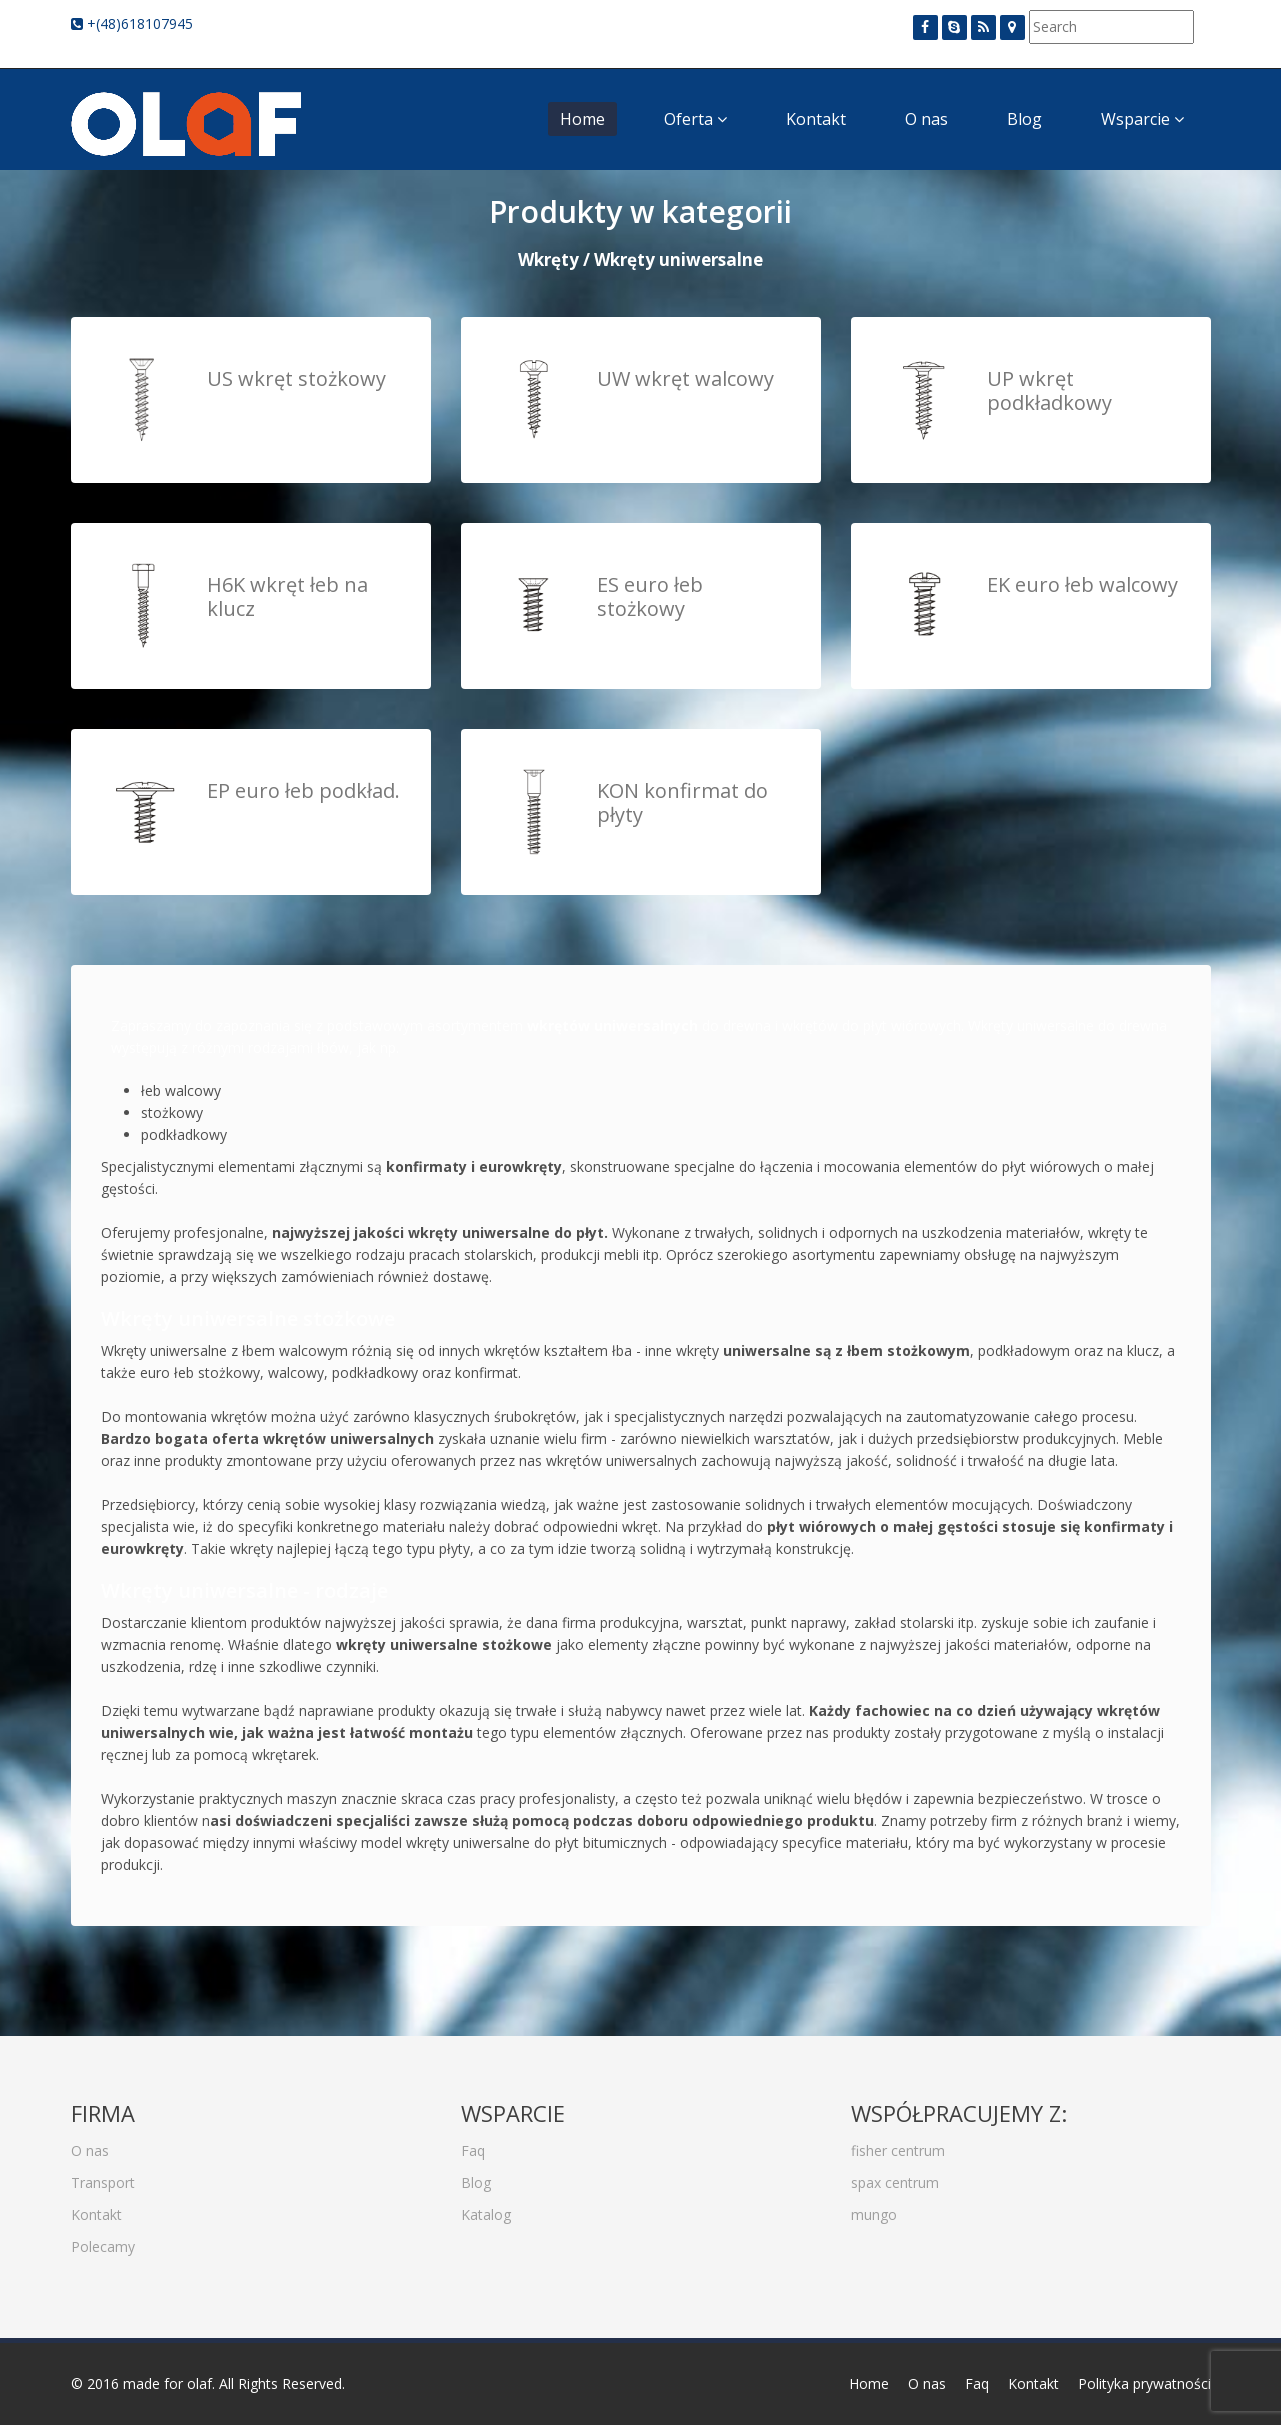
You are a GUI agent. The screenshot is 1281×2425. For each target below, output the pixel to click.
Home (582, 119)
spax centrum (895, 2171)
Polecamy (103, 2235)
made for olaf (167, 2383)
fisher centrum (898, 2139)
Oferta (695, 119)
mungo (874, 2203)
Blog (1024, 119)
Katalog (486, 2203)
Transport (103, 2171)
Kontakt (816, 119)
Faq (473, 2139)
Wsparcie (1142, 119)
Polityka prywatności (1144, 2383)
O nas (926, 119)
